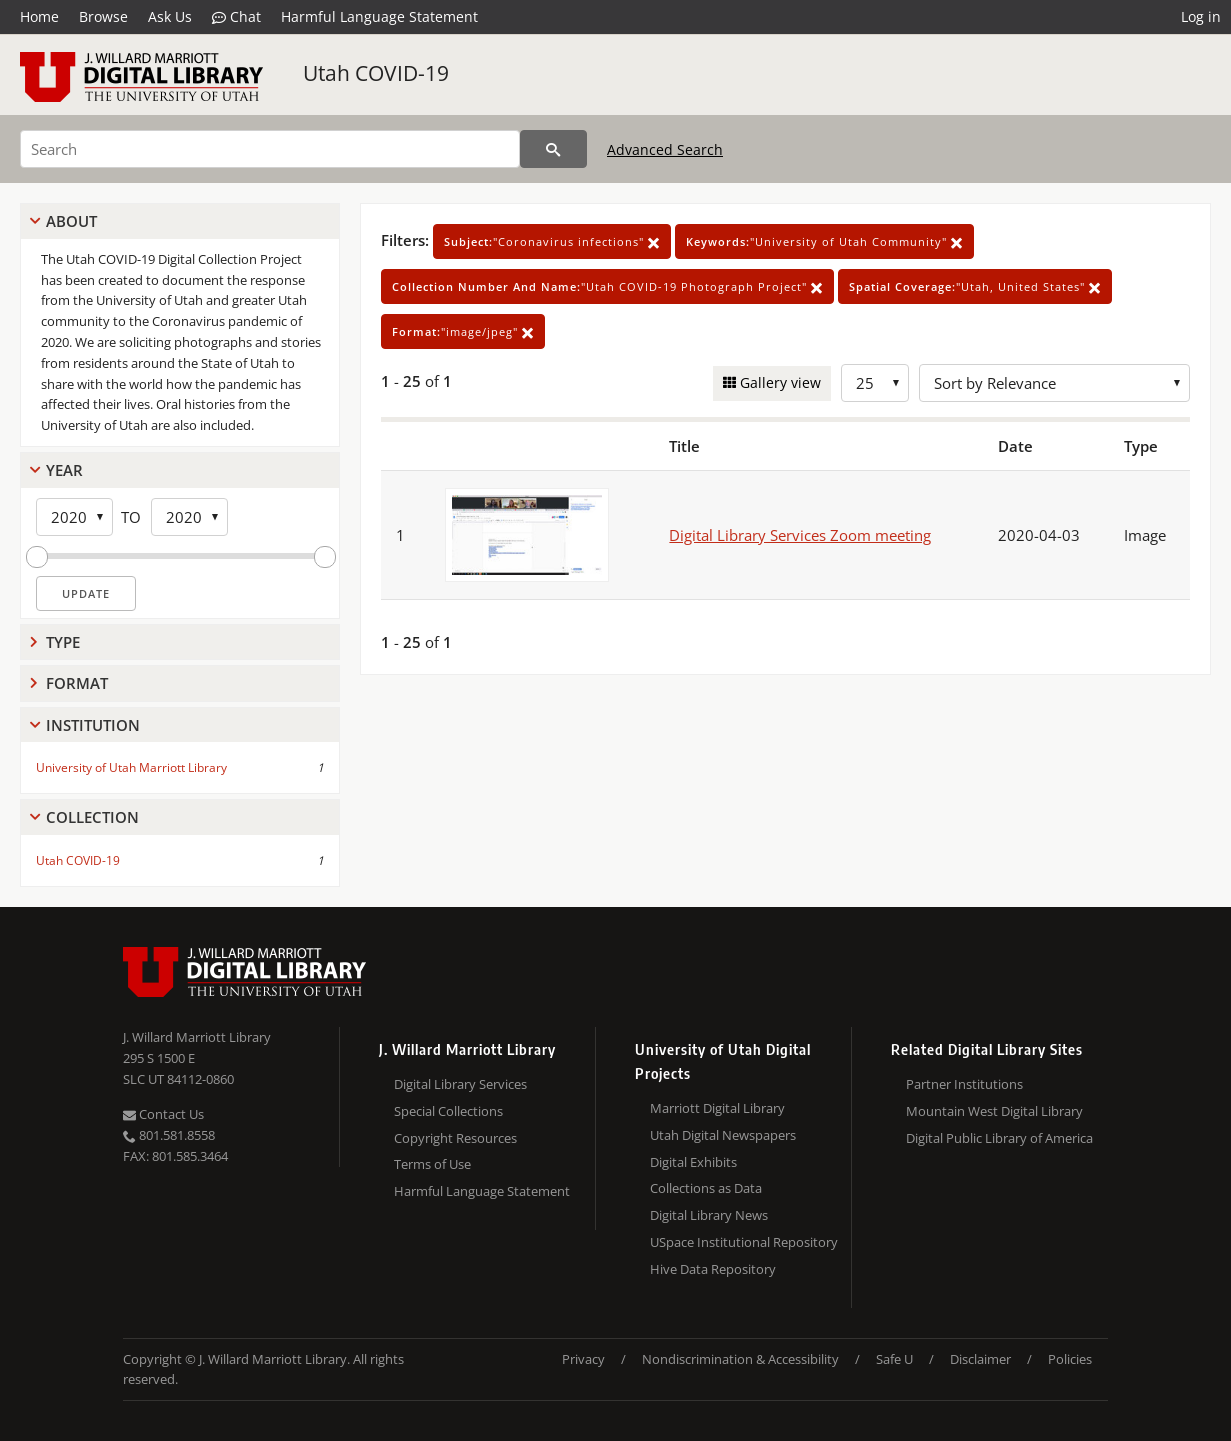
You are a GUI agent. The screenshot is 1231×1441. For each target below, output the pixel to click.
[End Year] (189, 517)
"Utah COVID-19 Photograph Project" (607, 286)
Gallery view (778, 382)
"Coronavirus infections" (552, 241)
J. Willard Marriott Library (197, 1037)
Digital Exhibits (693, 1162)
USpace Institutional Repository (744, 1242)
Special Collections (448, 1111)
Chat (236, 17)
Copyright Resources (455, 1138)
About (71, 221)
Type (63, 642)
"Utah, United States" (975, 286)
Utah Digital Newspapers (723, 1135)
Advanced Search (665, 149)
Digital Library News (709, 1215)
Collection (92, 817)
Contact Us (163, 1114)
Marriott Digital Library (717, 1108)
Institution (93, 725)
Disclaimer (980, 1359)
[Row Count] (875, 383)
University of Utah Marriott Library (131, 767)
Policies (1070, 1359)
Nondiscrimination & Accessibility (740, 1359)
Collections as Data (706, 1188)
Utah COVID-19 (376, 73)
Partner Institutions (964, 1084)
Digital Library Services (460, 1084)
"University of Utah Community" (824, 241)
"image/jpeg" (463, 331)
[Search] (270, 149)
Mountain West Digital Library (994, 1111)
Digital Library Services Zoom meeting (800, 535)
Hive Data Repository (713, 1269)
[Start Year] (74, 517)
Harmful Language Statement (379, 16)
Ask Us (170, 16)
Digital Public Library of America (999, 1138)
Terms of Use (432, 1164)
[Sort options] (1054, 383)
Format (77, 683)
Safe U (894, 1359)
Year (64, 470)
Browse (103, 16)
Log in (1201, 16)
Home (39, 16)
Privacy (583, 1359)
